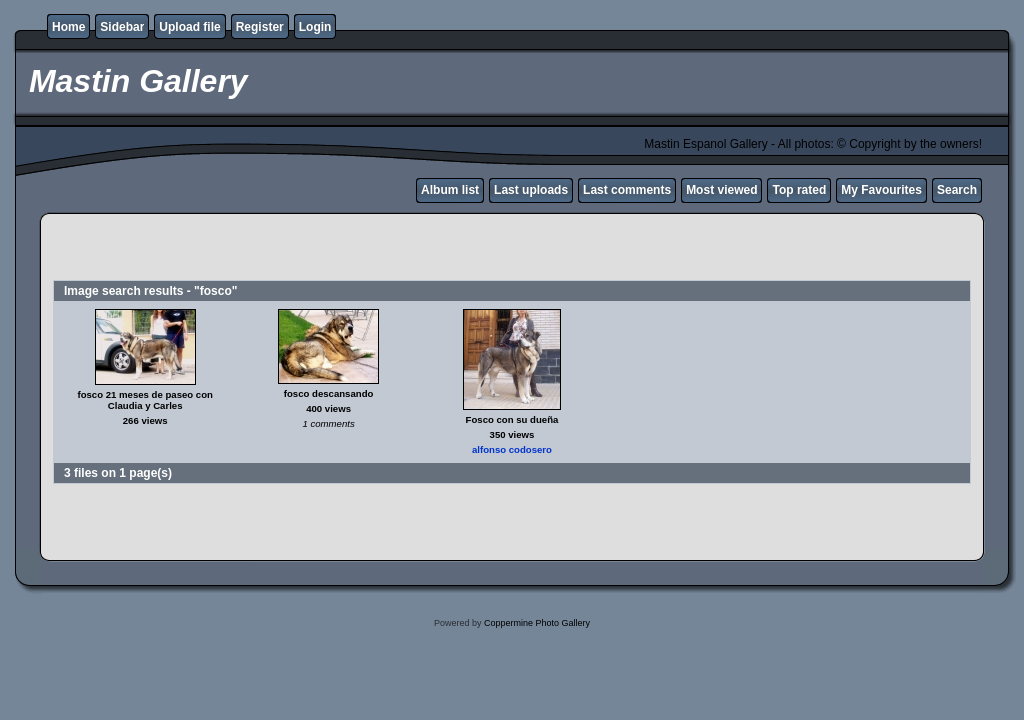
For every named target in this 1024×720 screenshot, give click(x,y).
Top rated (799, 190)
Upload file (189, 27)
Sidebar (122, 27)
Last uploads (531, 190)
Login (315, 27)
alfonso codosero (512, 449)
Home (68, 27)
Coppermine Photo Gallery (537, 623)
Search (957, 190)
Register (260, 27)
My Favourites (881, 190)
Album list (450, 190)
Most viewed (721, 190)
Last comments (627, 190)
